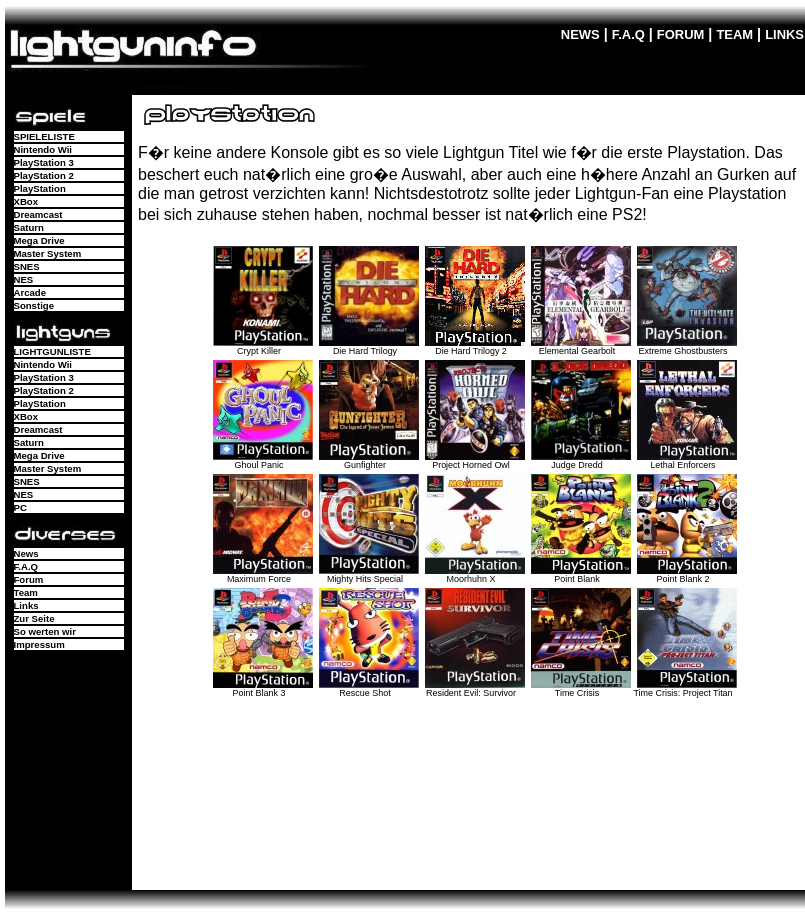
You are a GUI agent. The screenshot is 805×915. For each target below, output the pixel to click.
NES (24, 279)
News (26, 553)
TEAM (734, 34)
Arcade (30, 292)
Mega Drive (39, 240)
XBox (26, 201)
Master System (48, 253)
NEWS (580, 34)
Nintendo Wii (43, 149)
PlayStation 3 (44, 162)
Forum (29, 579)
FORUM (681, 34)
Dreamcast (38, 214)
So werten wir (45, 631)
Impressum (39, 644)
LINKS (784, 34)
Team (26, 592)
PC (20, 507)
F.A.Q (628, 34)
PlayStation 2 (44, 175)
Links (26, 605)
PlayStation (40, 188)
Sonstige (34, 305)
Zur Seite (34, 618)
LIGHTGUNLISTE (52, 351)
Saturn (29, 227)
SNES (27, 266)
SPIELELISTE (44, 136)
